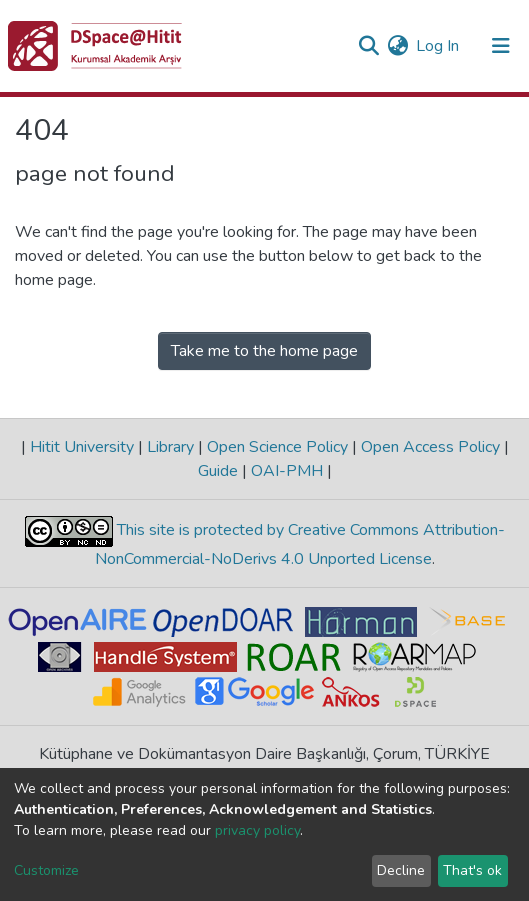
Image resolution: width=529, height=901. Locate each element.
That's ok (472, 870)
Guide (220, 471)
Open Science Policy (277, 447)
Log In (438, 46)
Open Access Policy (430, 447)
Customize (46, 870)
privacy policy (257, 830)
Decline (401, 870)
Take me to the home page (264, 351)
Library (170, 447)
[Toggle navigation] (501, 46)
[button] (397, 46)
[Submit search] (368, 46)
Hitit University (82, 447)
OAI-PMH (287, 471)
